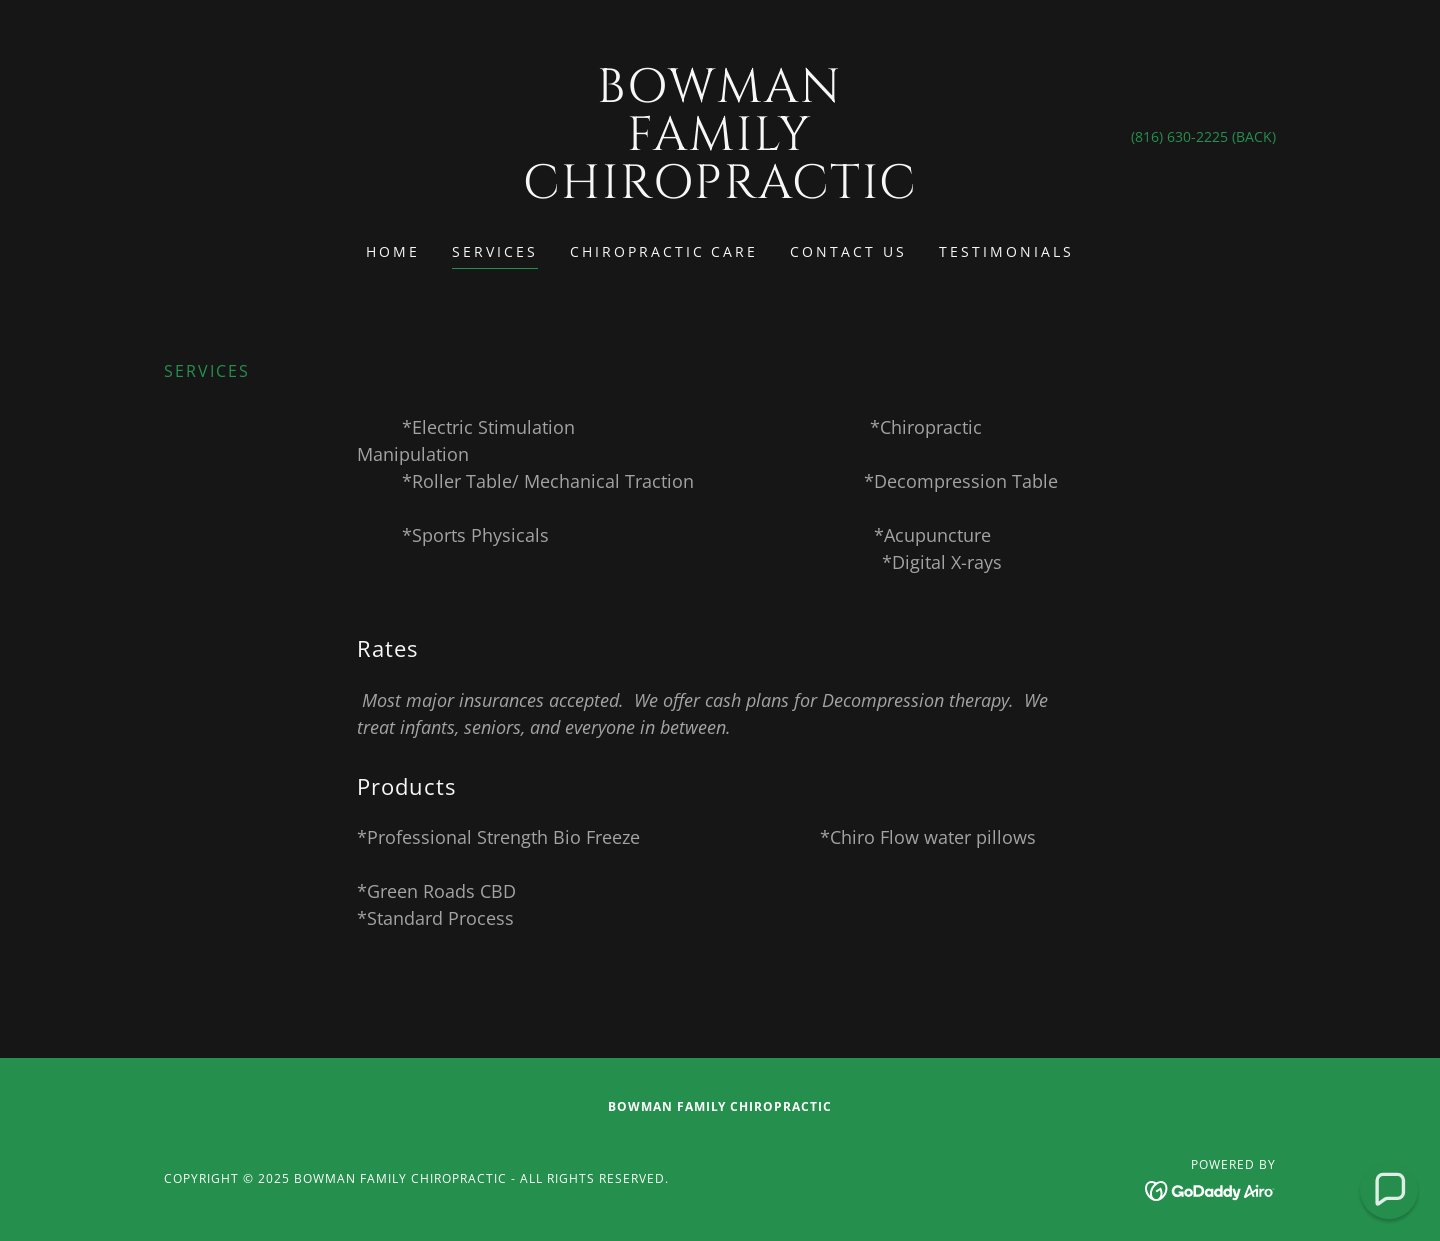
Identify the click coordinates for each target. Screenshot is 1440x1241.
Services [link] (495, 251)
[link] (720, 192)
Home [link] (393, 251)
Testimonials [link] (1006, 251)
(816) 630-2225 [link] (1179, 136)
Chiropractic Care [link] (664, 251)
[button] (1389, 1190)
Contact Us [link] (848, 251)
